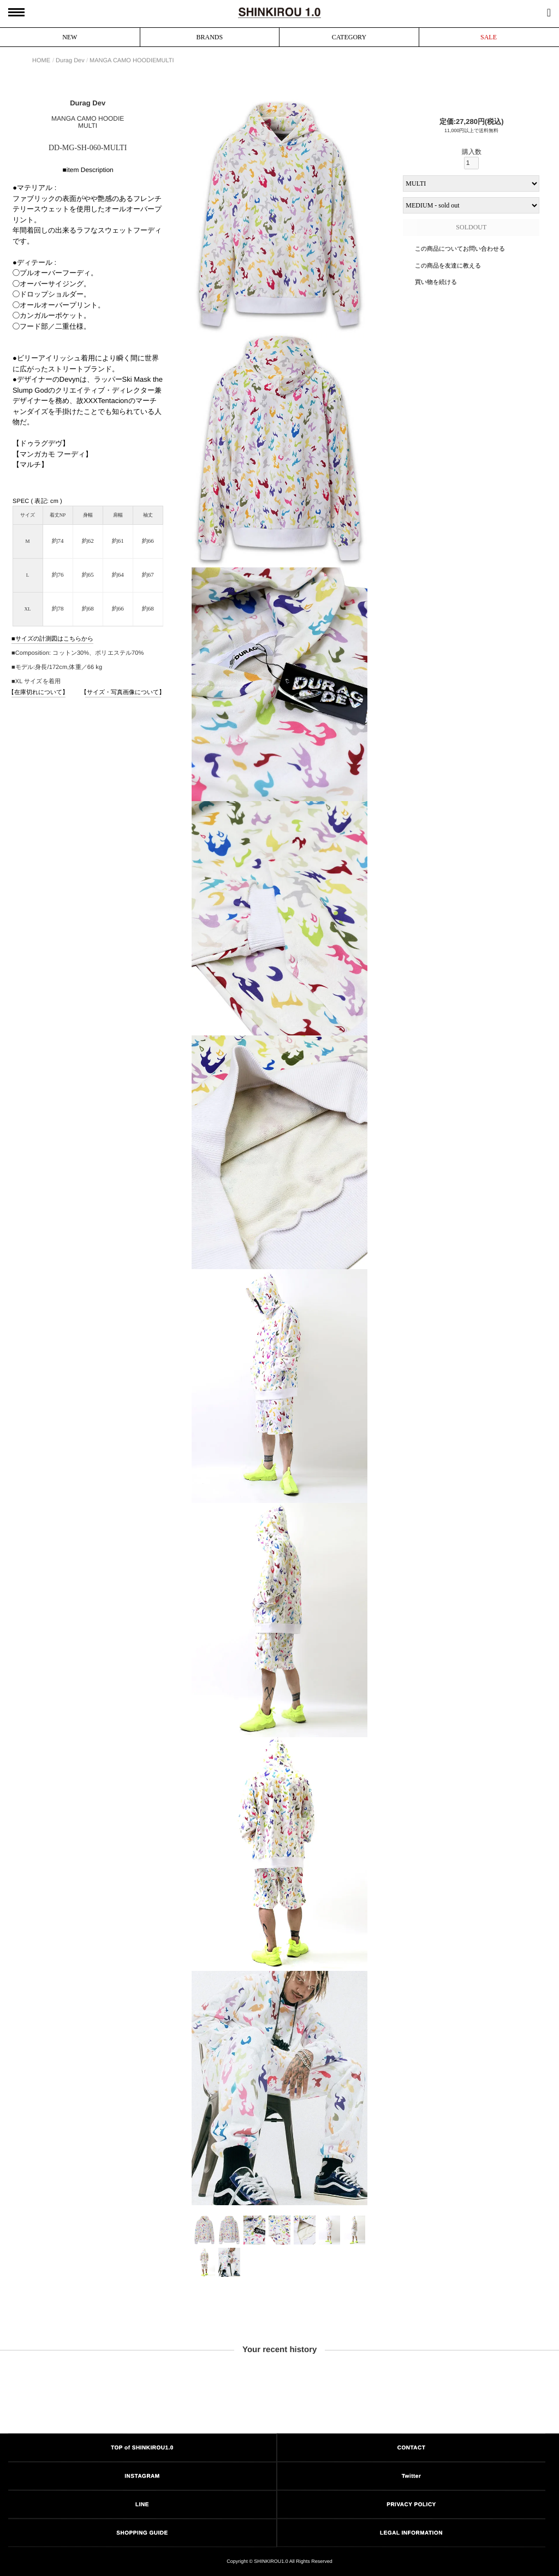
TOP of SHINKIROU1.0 (142, 2447)
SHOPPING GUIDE (142, 2533)
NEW (69, 37)
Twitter (411, 2476)
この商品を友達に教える (448, 265)
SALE (488, 37)
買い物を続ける (436, 282)
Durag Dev (70, 60)
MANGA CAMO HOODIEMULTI (132, 60)
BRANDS (210, 37)
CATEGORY (349, 37)
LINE (142, 2504)
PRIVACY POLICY (411, 2504)
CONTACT (411, 2447)
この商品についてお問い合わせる (460, 248)
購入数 (471, 158)
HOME (41, 60)
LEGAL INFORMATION (411, 2533)
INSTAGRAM (141, 2476)
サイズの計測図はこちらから (54, 638)
